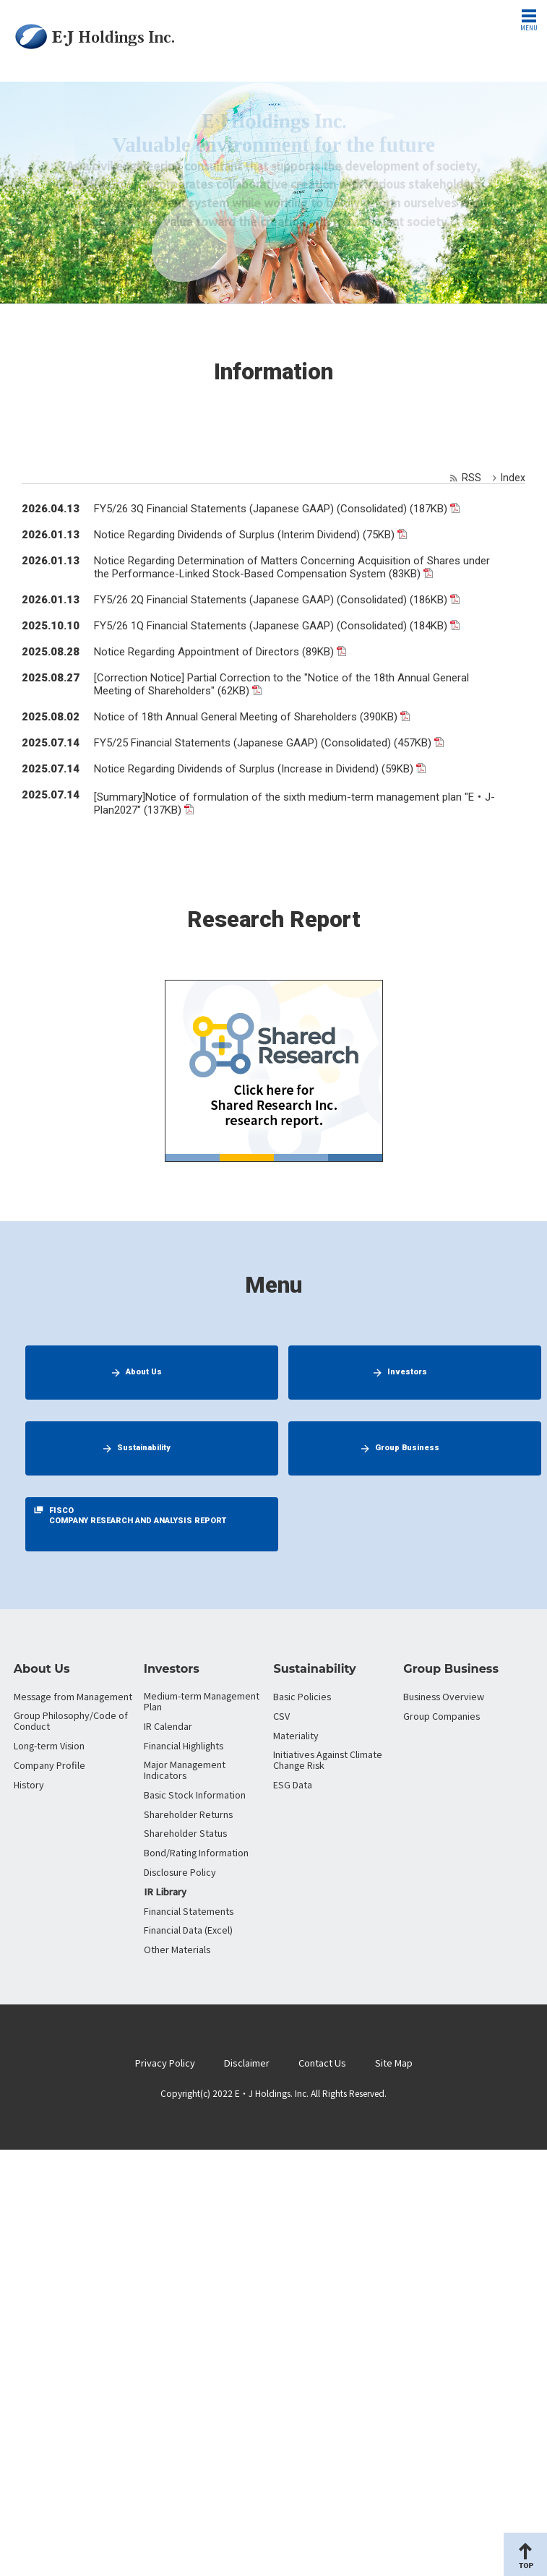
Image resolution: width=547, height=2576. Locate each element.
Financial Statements (188, 1910)
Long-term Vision (49, 1745)
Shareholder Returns (188, 1814)
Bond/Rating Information (196, 1852)
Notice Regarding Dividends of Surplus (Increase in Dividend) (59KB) (253, 768)
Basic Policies (302, 1696)
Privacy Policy (165, 2062)
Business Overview (443, 1696)
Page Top (525, 2554)
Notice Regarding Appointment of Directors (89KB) (214, 651)
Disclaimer (247, 2062)
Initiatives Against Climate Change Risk (327, 1759)
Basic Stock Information (195, 1794)
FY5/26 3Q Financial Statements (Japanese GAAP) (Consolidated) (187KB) (270, 508)
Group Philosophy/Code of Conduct (71, 1720)
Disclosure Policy (180, 1871)
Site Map (394, 2062)
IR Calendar (168, 1725)
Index (513, 477)
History (29, 1784)
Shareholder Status (185, 1832)
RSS (471, 477)
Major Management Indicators (184, 1769)
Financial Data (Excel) (188, 1929)
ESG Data (292, 1784)
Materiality (296, 1735)
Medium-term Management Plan (201, 1701)
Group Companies (441, 1715)
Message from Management (73, 1696)
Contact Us (322, 2062)
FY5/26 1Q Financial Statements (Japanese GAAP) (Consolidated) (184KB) (270, 625)
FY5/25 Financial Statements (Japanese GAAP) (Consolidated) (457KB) (262, 742)
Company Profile (49, 1764)
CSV (281, 1715)
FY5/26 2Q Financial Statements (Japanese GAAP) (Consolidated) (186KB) (270, 599)
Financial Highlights (183, 1745)
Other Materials (177, 1949)
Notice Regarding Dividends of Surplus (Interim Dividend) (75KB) (244, 534)
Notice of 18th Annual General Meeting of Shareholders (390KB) (245, 716)
